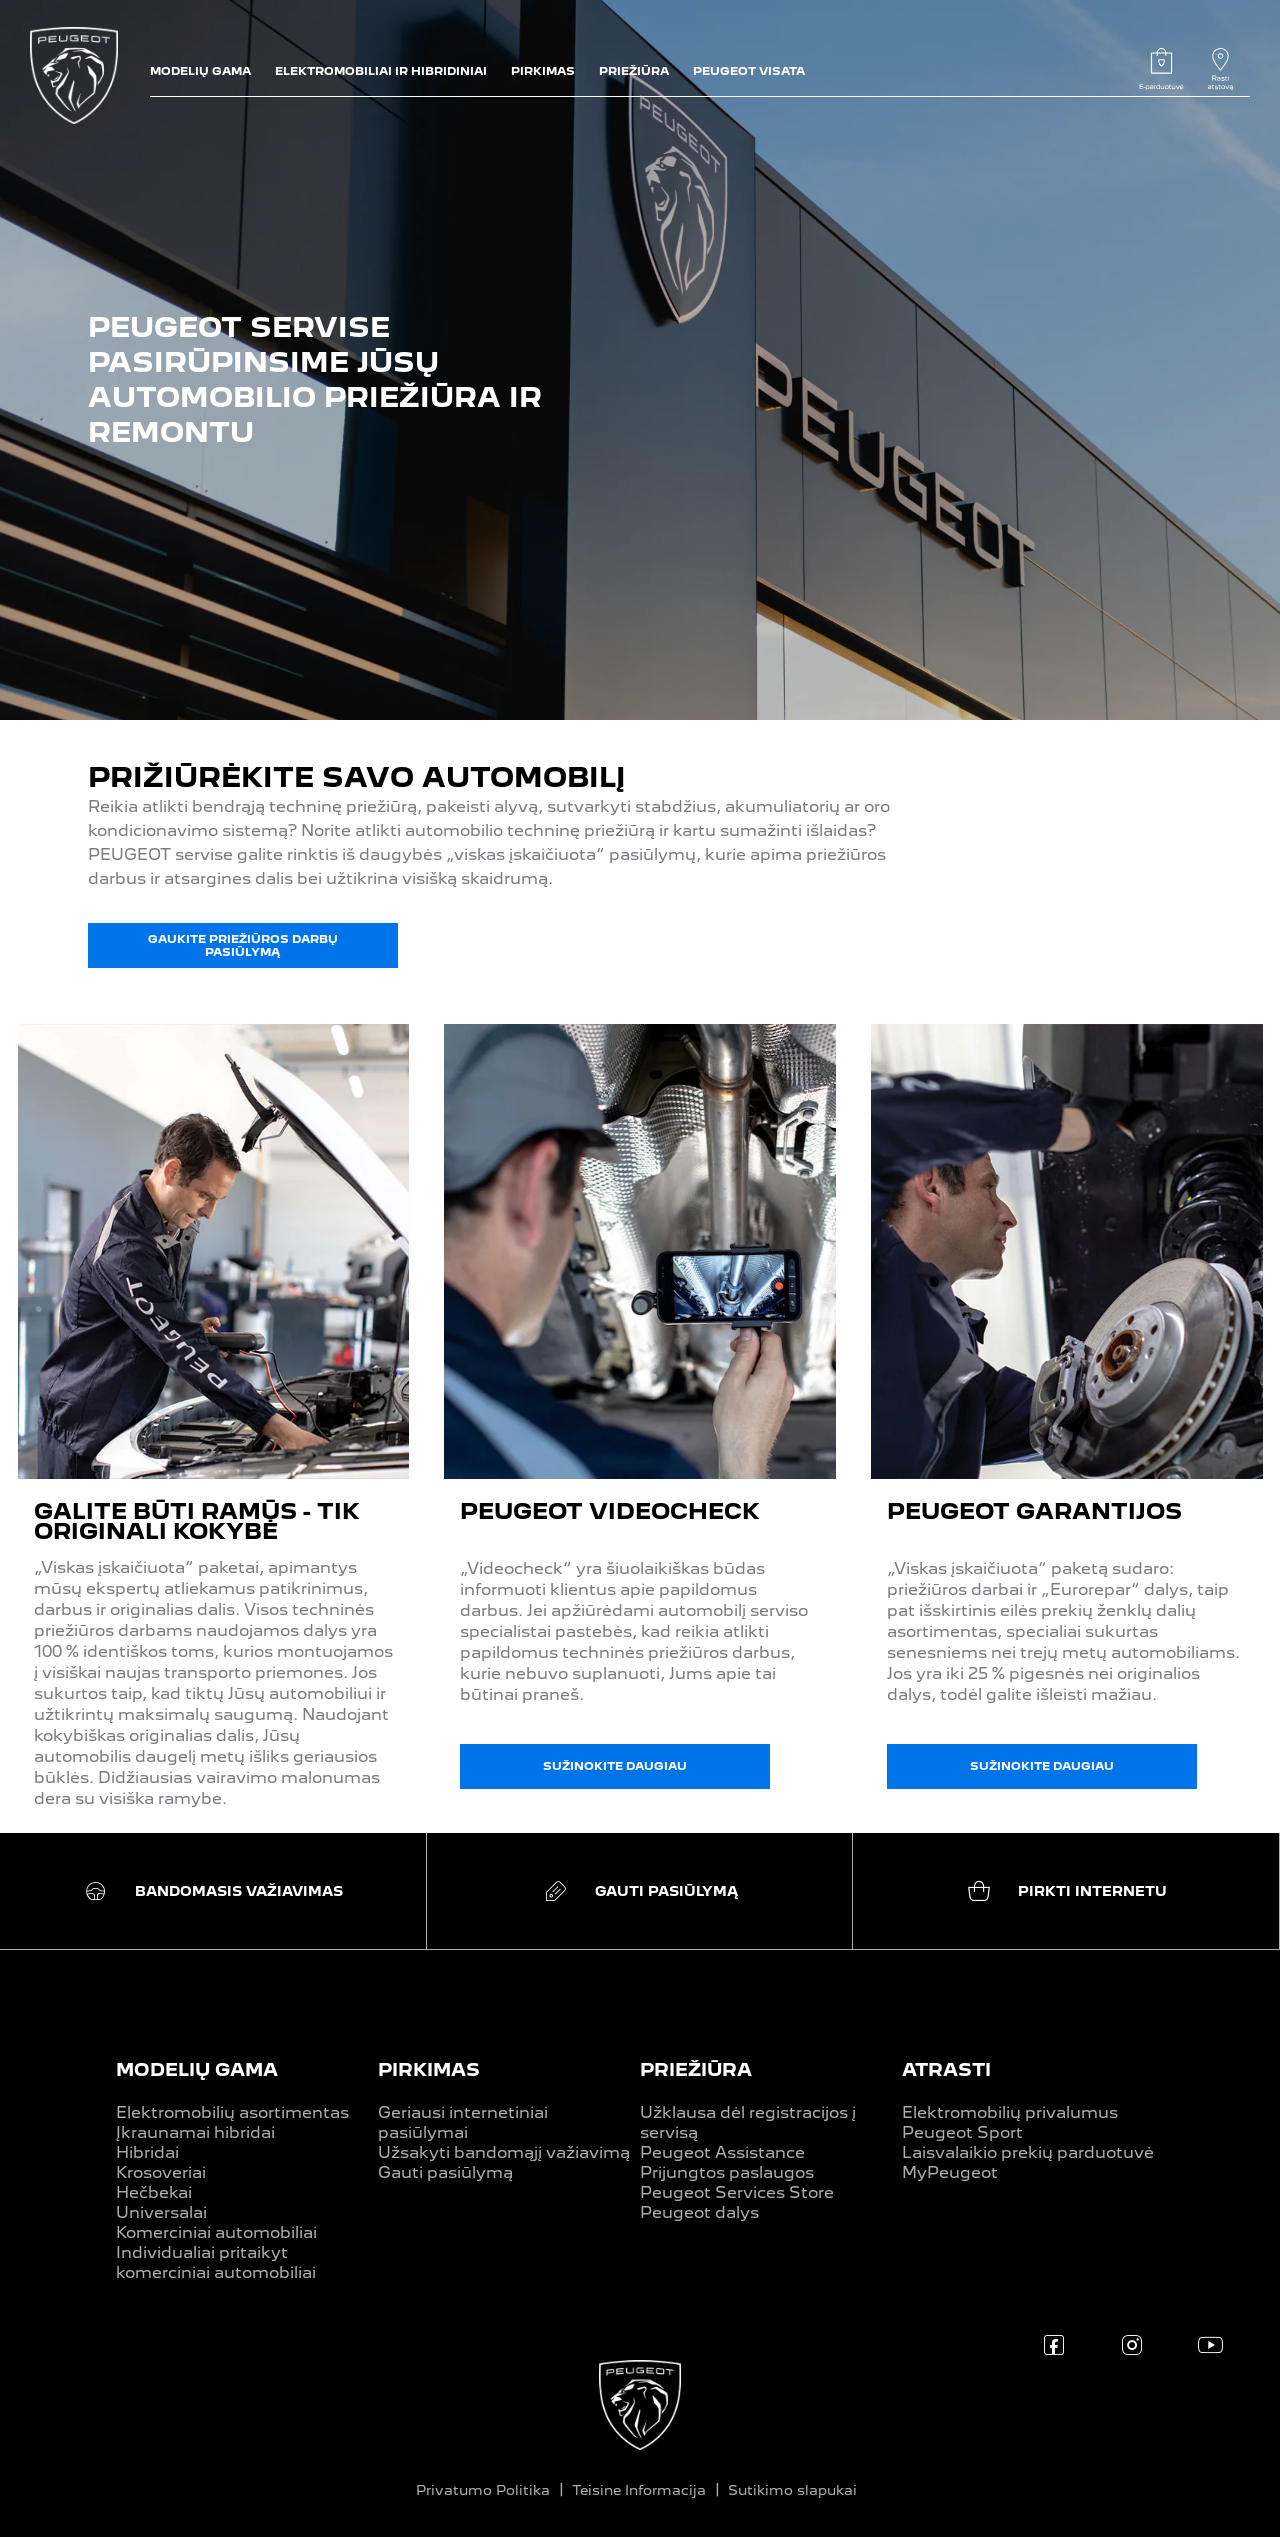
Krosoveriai (161, 2172)
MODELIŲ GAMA (197, 2069)
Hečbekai (154, 2192)
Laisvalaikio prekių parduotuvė (1028, 2152)
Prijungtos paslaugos (727, 2172)
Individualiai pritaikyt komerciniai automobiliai (216, 2262)
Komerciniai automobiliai (216, 2232)
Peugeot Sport (962, 2132)
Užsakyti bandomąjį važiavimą (504, 2152)
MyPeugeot (950, 2172)
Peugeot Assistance (722, 2152)
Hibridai (147, 2152)
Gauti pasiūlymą (445, 2172)
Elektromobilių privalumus (1010, 2112)
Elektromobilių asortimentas (232, 2112)
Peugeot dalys (699, 2212)
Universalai (161, 2212)
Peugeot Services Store (737, 2192)
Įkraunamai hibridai (195, 2132)
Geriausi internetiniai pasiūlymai (463, 2122)
